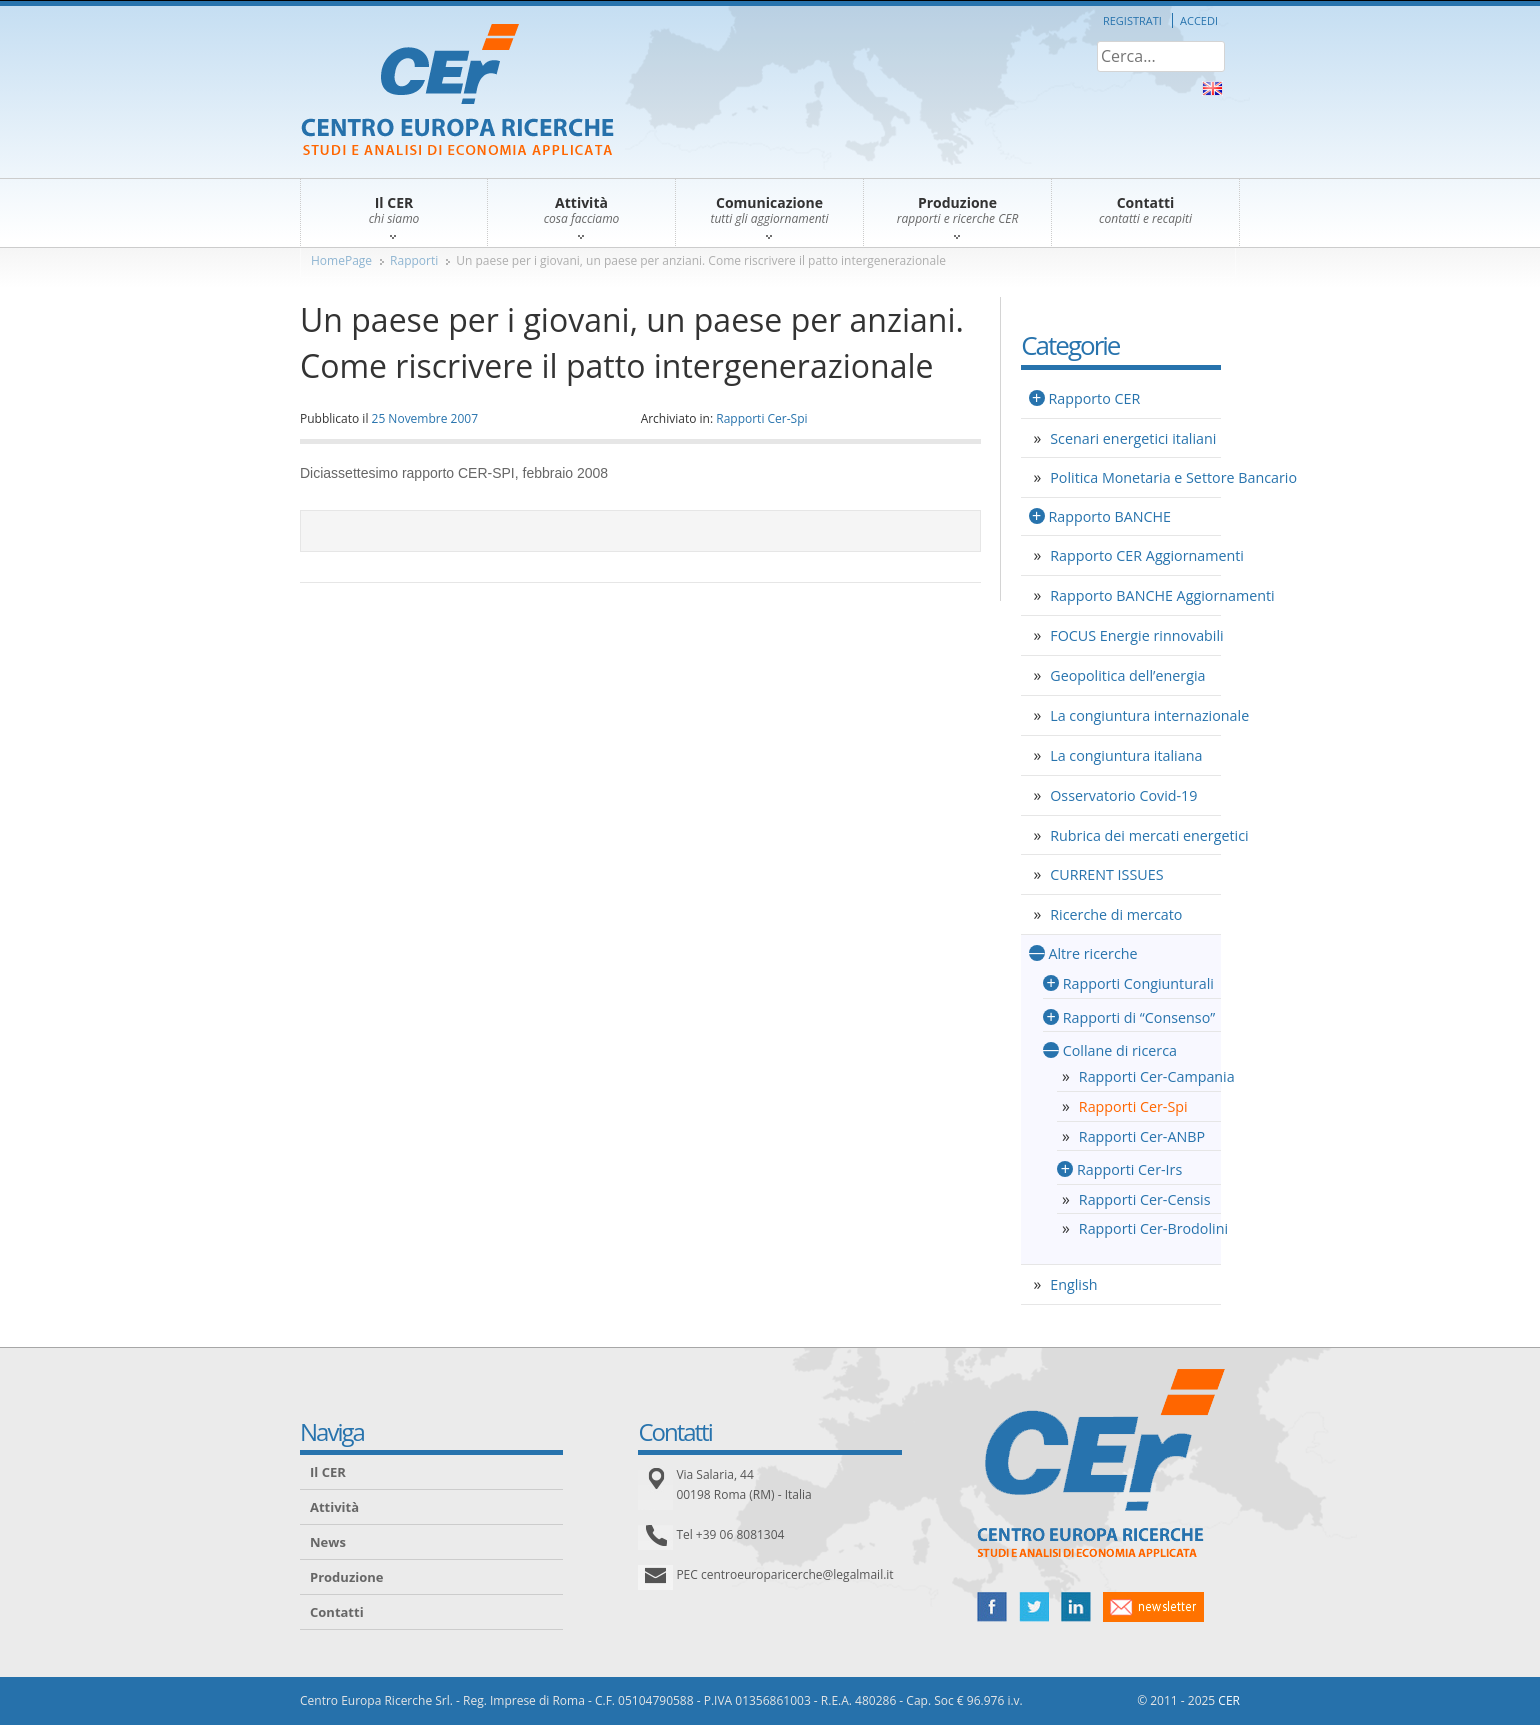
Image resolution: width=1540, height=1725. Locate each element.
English (1073, 1284)
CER (1229, 1700)
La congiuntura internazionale (1149, 715)
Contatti (337, 1612)
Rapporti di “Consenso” (1139, 1017)
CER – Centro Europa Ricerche (457, 91)
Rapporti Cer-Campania (1157, 1076)
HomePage (341, 260)
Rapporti (414, 260)
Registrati (1132, 20)
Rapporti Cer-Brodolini (1153, 1228)
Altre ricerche (1092, 953)
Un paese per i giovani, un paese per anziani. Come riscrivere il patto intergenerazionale (701, 260)
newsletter (1153, 1607)
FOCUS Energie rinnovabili (1136, 635)
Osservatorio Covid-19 (1123, 795)
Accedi (1199, 20)
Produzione (346, 1577)
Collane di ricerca (1120, 1050)
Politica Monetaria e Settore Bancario (1173, 477)
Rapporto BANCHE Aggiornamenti (1162, 595)
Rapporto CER (1094, 398)
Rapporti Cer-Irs (1129, 1169)
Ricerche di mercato (1116, 914)
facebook (992, 1607)
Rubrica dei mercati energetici (1149, 835)
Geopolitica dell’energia (1127, 675)
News (328, 1542)
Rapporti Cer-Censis (1145, 1199)
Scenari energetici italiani (1133, 438)
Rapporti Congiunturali (1138, 983)
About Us (1212, 88)
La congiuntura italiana (1126, 755)
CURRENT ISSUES (1106, 874)
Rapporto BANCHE (1109, 516)
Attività (334, 1507)
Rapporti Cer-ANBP (1142, 1136)
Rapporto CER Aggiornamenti (1147, 555)
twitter (1034, 1607)
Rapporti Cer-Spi (761, 418)
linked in (1076, 1607)
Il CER (328, 1472)
